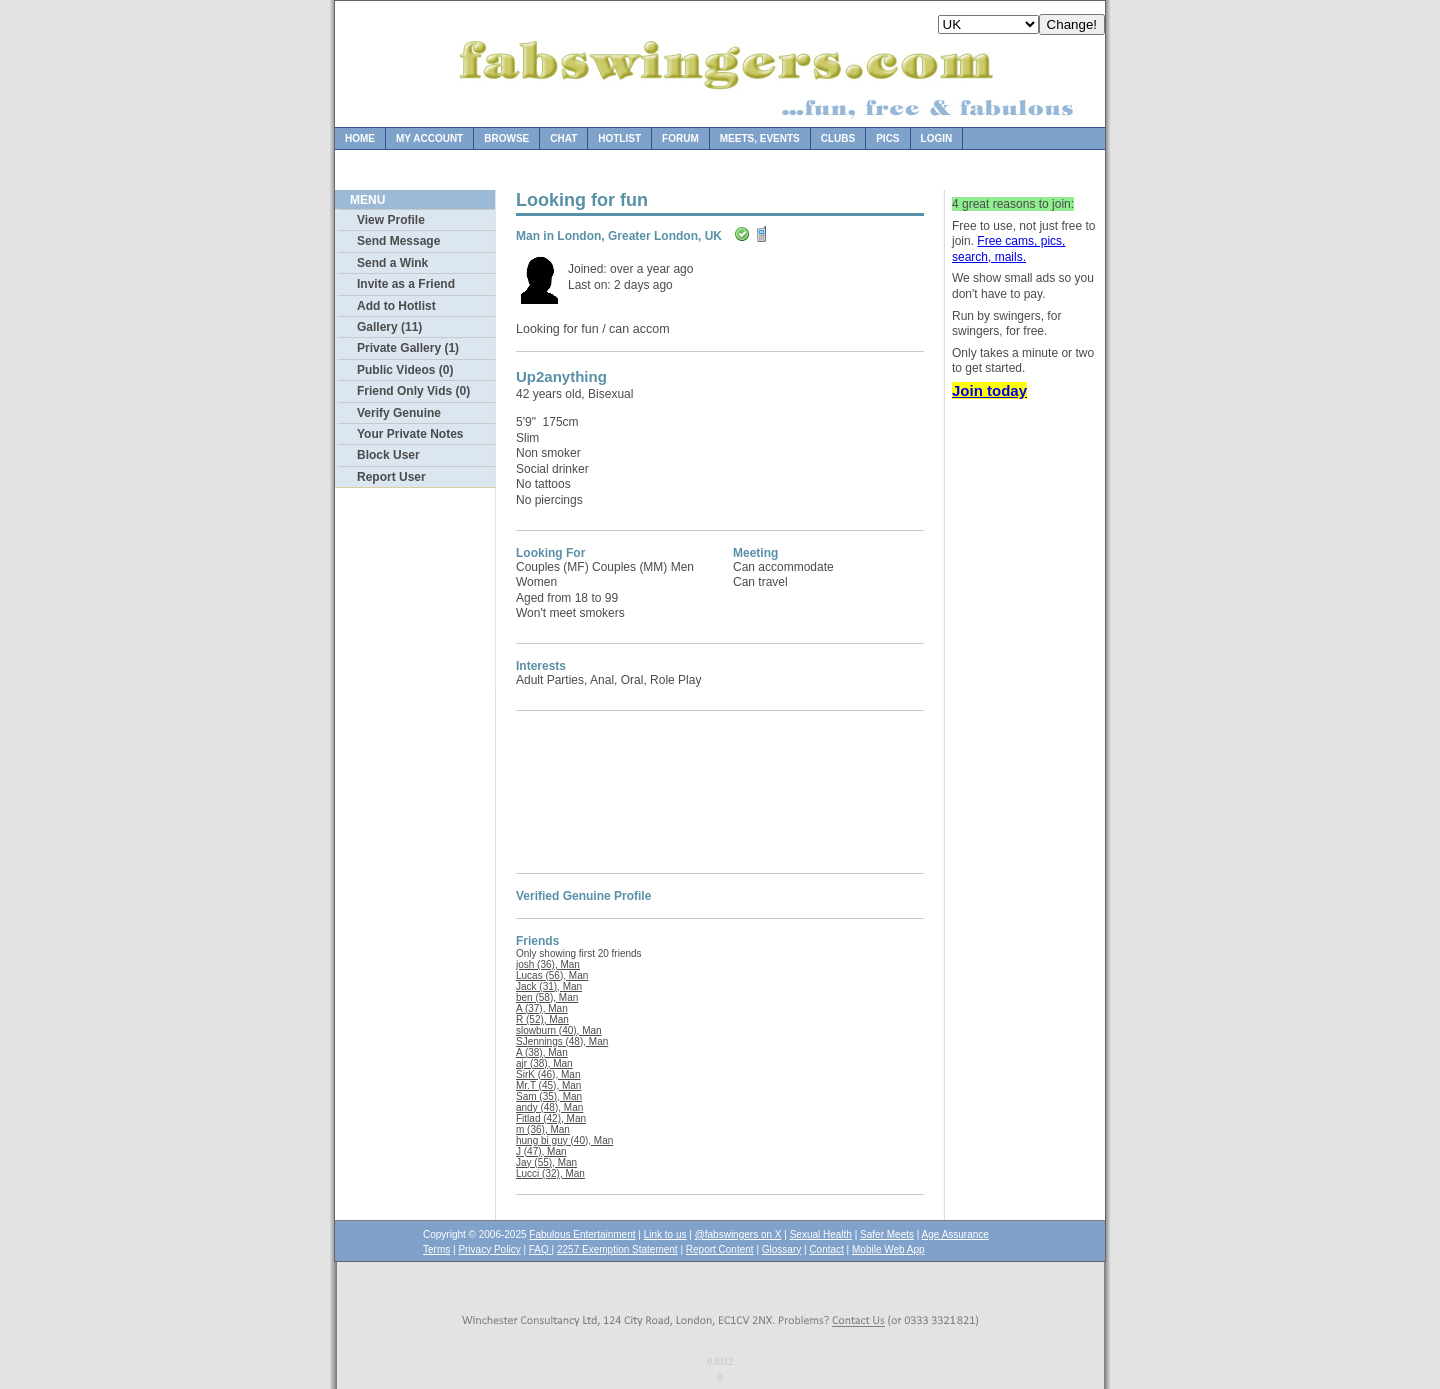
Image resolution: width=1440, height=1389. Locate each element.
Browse (506, 138)
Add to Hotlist (396, 306)
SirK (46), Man (548, 1074)
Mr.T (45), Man (548, 1085)
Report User (391, 477)
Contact (826, 1249)
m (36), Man (543, 1129)
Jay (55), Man (546, 1162)
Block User (388, 455)
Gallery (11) (389, 327)
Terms (436, 1249)
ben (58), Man (547, 997)
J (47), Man (541, 1151)
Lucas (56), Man (552, 975)
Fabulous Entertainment (582, 1234)
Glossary (781, 1249)
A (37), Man (542, 1008)
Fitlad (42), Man (551, 1118)
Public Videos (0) (405, 370)
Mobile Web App (888, 1249)
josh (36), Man (548, 964)
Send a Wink (392, 263)
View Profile (391, 220)
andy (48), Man (549, 1107)
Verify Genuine (399, 413)
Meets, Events (760, 138)
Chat (563, 138)
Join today (989, 390)
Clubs (838, 138)
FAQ (540, 1249)
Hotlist (619, 138)
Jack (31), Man (549, 986)
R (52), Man (542, 1019)
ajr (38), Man (544, 1063)
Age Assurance (955, 1234)
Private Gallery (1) (408, 348)
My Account (429, 138)
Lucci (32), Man (550, 1173)
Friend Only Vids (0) (413, 391)
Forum (680, 138)
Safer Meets (887, 1234)
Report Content (720, 1249)
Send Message (398, 241)
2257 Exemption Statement (617, 1249)
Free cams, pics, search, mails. (1008, 249)
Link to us (665, 1234)
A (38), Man (542, 1052)
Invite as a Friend (406, 284)
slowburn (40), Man (559, 1030)
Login (937, 138)
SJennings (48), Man (562, 1041)
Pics (887, 138)
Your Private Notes (410, 434)
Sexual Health (821, 1234)
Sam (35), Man (549, 1096)
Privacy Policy (489, 1249)
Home (360, 138)
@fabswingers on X (738, 1234)
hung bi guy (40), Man (564, 1140)
